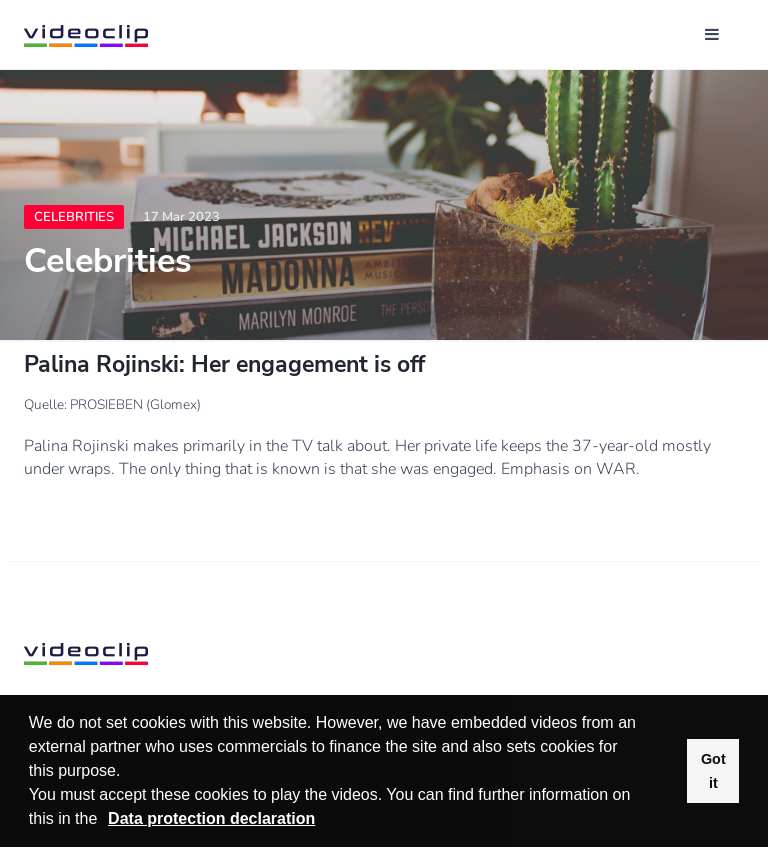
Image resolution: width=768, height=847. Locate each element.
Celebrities (74, 217)
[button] (105, 821)
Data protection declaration (211, 818)
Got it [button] (713, 771)
